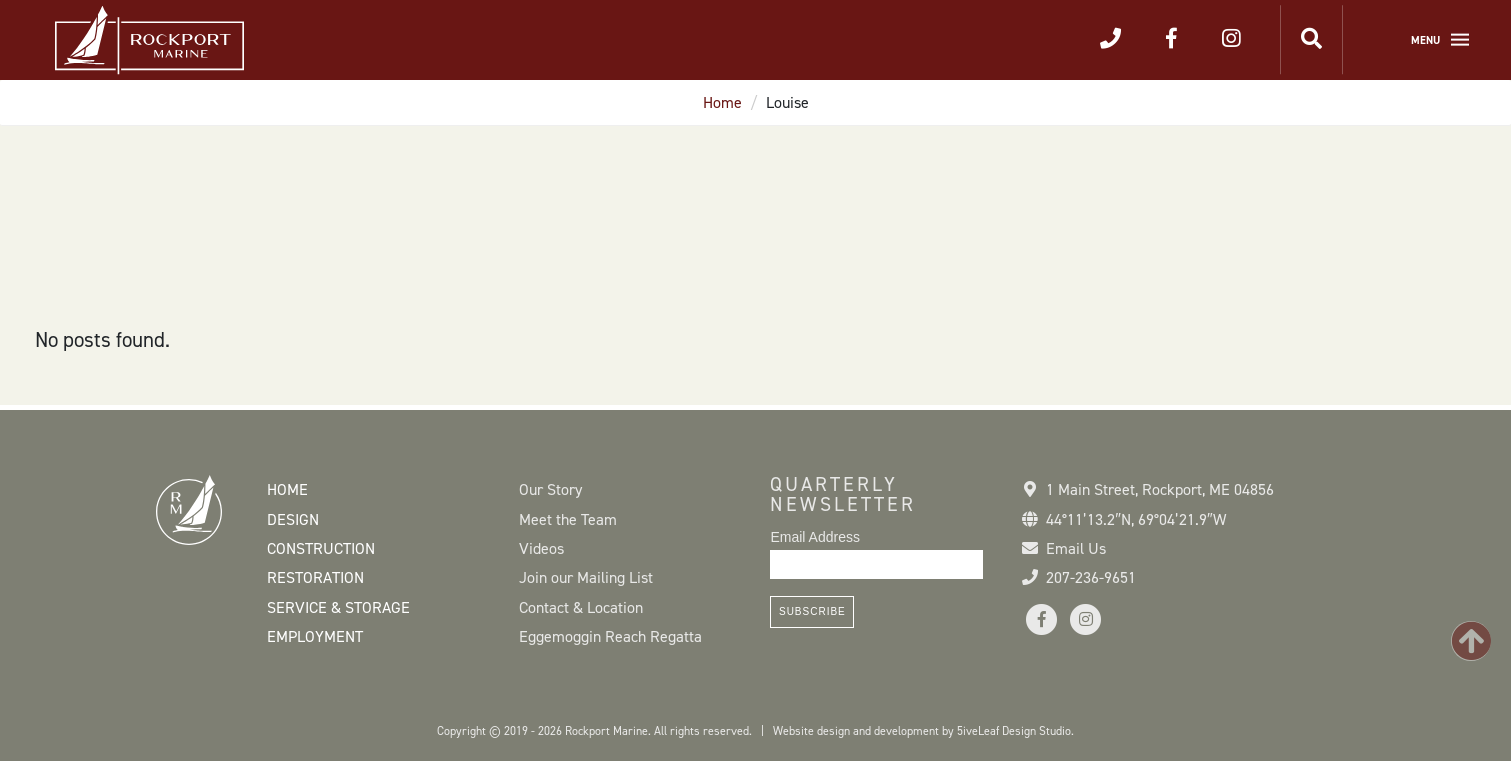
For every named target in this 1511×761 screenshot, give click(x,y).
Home (722, 102)
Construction (321, 548)
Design (293, 519)
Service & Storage (338, 607)
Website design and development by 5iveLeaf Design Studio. (923, 731)
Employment (315, 636)
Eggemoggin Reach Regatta (610, 636)
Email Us (1076, 548)
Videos (541, 548)
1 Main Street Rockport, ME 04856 (1160, 489)
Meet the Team (568, 519)
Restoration (315, 577)
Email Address (814, 537)
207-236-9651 (1091, 577)
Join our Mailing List (586, 577)
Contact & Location (581, 607)
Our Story (550, 489)
